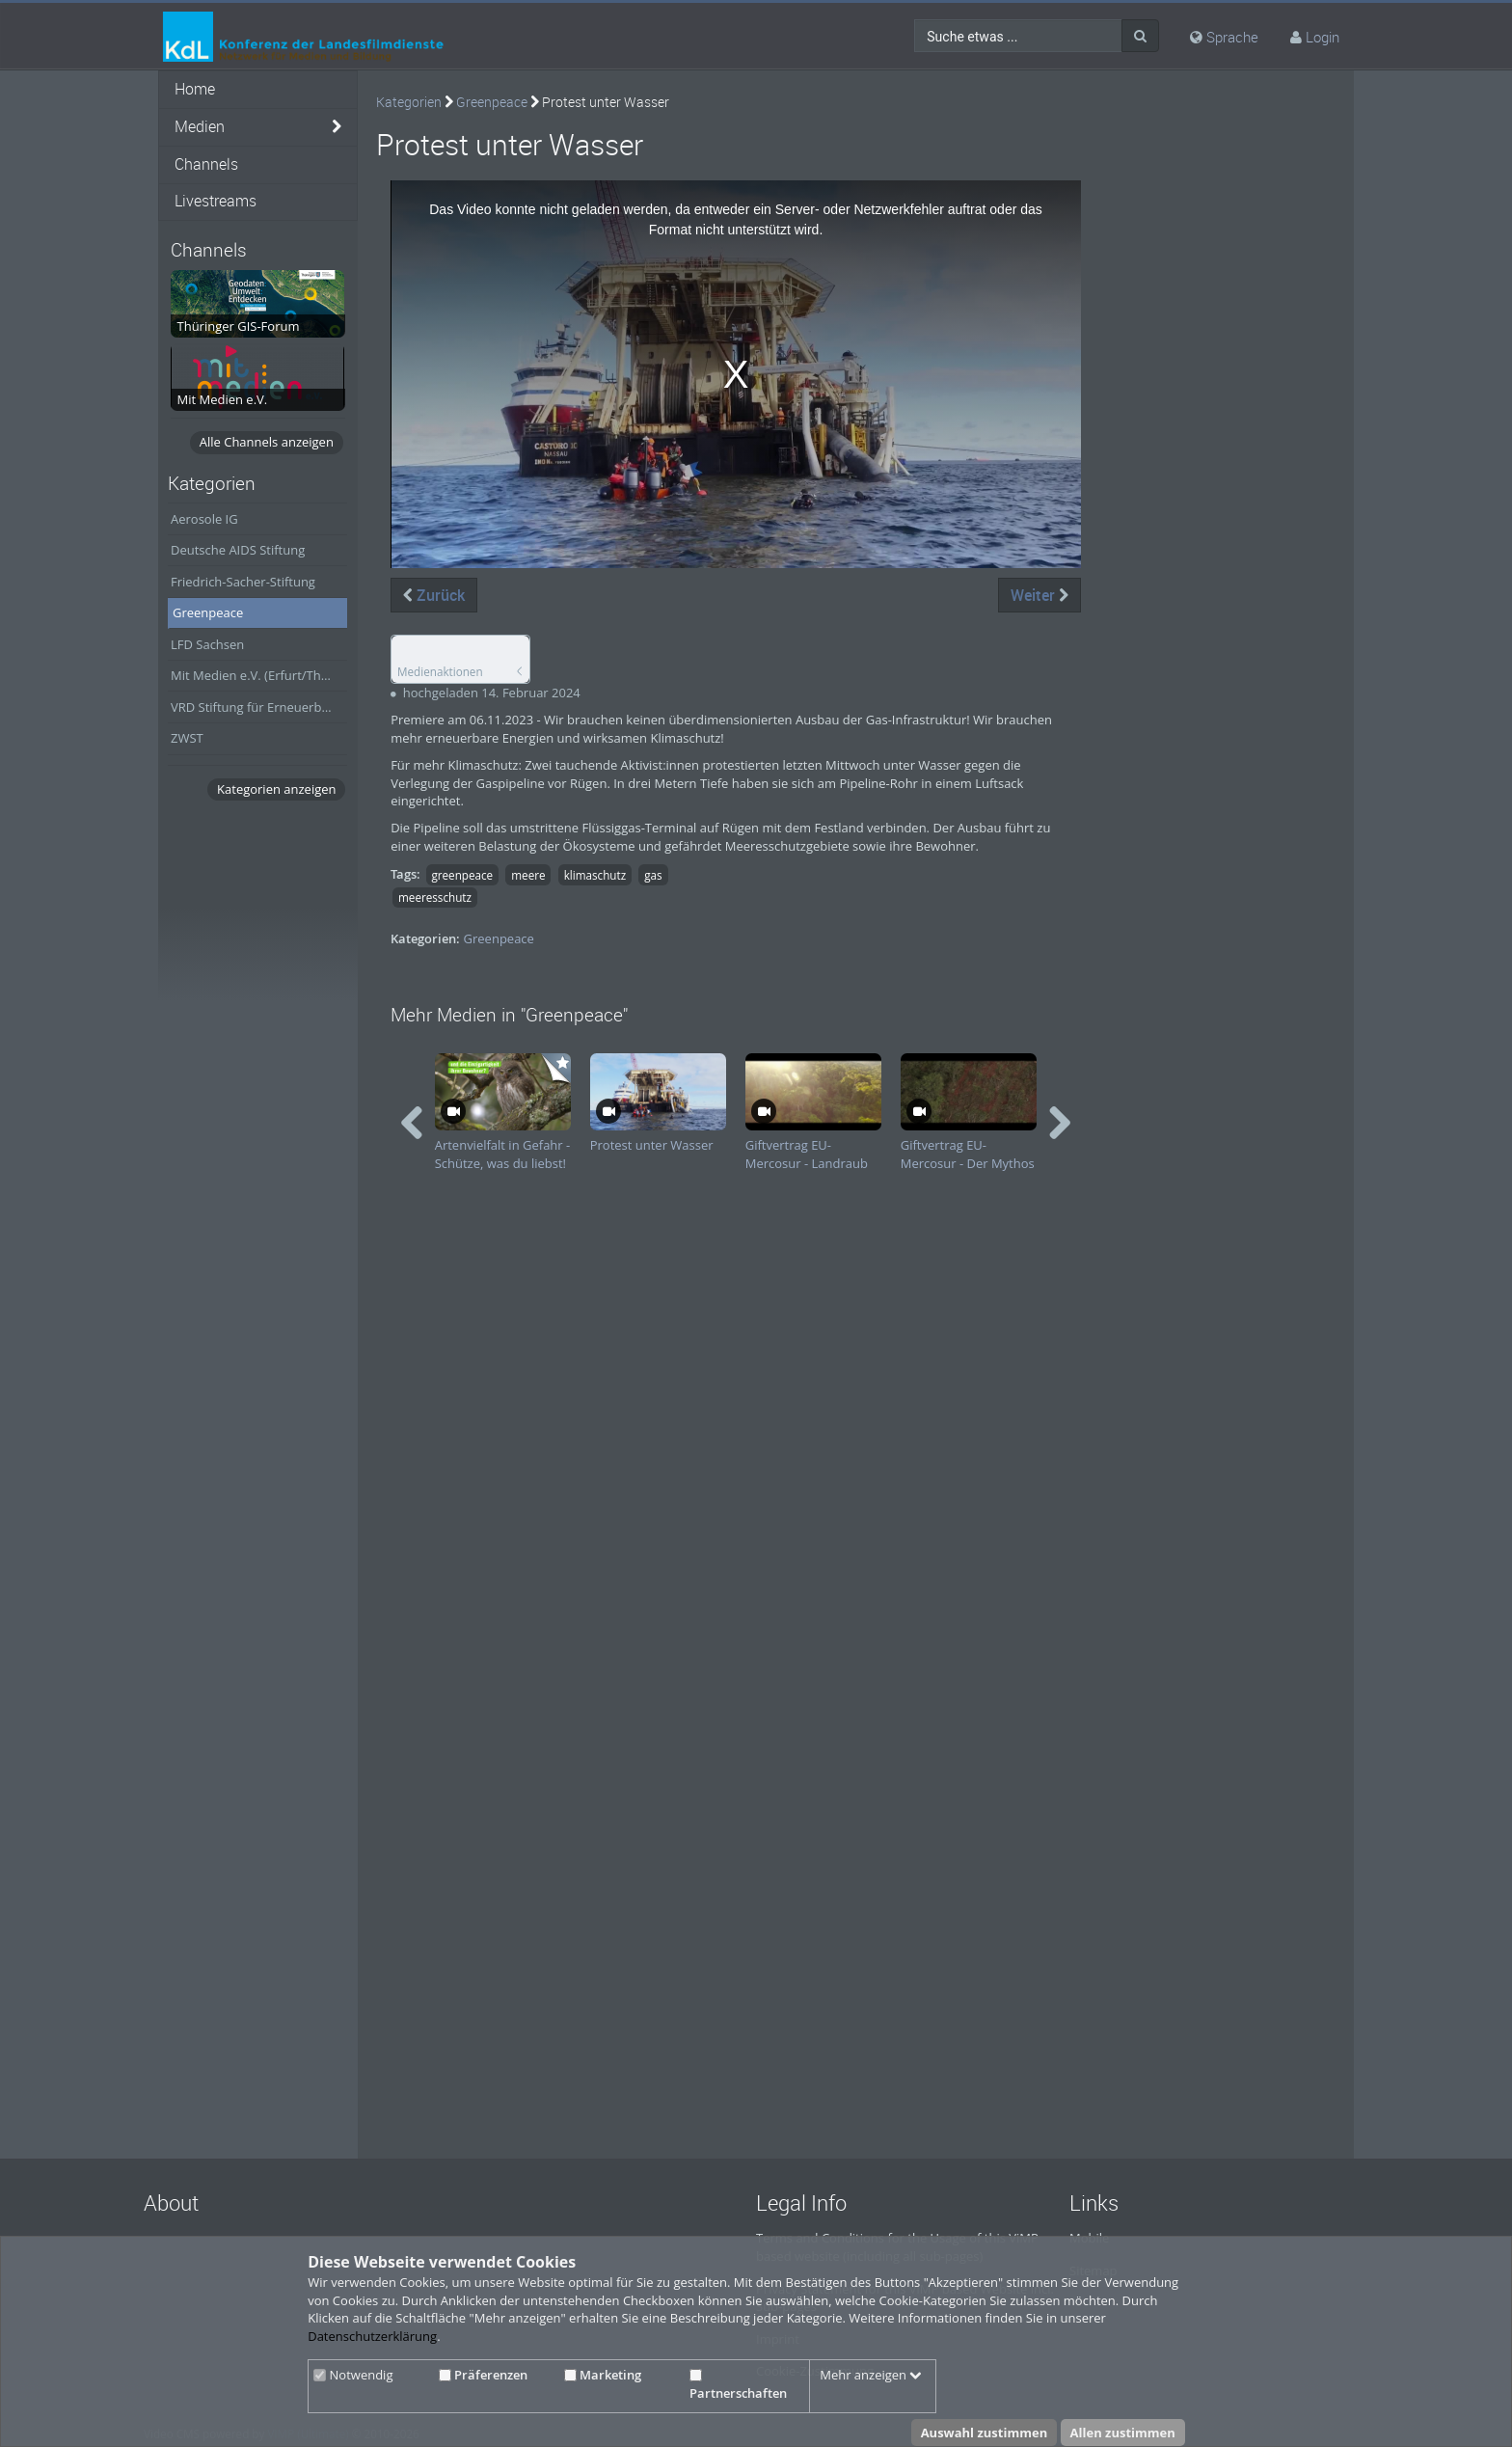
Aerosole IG (204, 519)
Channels (206, 164)
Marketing (602, 2374)
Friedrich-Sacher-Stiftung (243, 581)
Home (195, 89)
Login (1322, 36)
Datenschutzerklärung (372, 2336)
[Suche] (1140, 35)
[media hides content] (337, 127)
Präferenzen (483, 2374)
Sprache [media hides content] (1224, 36)
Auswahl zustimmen (984, 2432)
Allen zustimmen (1122, 2432)
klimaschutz (595, 875)
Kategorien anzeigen (276, 789)
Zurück (434, 595)
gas (653, 875)
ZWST (187, 738)
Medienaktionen (440, 671)
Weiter (1039, 595)
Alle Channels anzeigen (267, 441)
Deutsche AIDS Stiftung (238, 549)
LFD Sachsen (207, 644)
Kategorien (409, 102)
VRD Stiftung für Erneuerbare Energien (259, 707)
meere (528, 875)
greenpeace (462, 875)
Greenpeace (208, 612)
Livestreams (215, 201)
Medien (200, 127)
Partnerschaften (738, 2385)
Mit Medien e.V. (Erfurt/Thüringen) (259, 675)
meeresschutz (435, 897)
